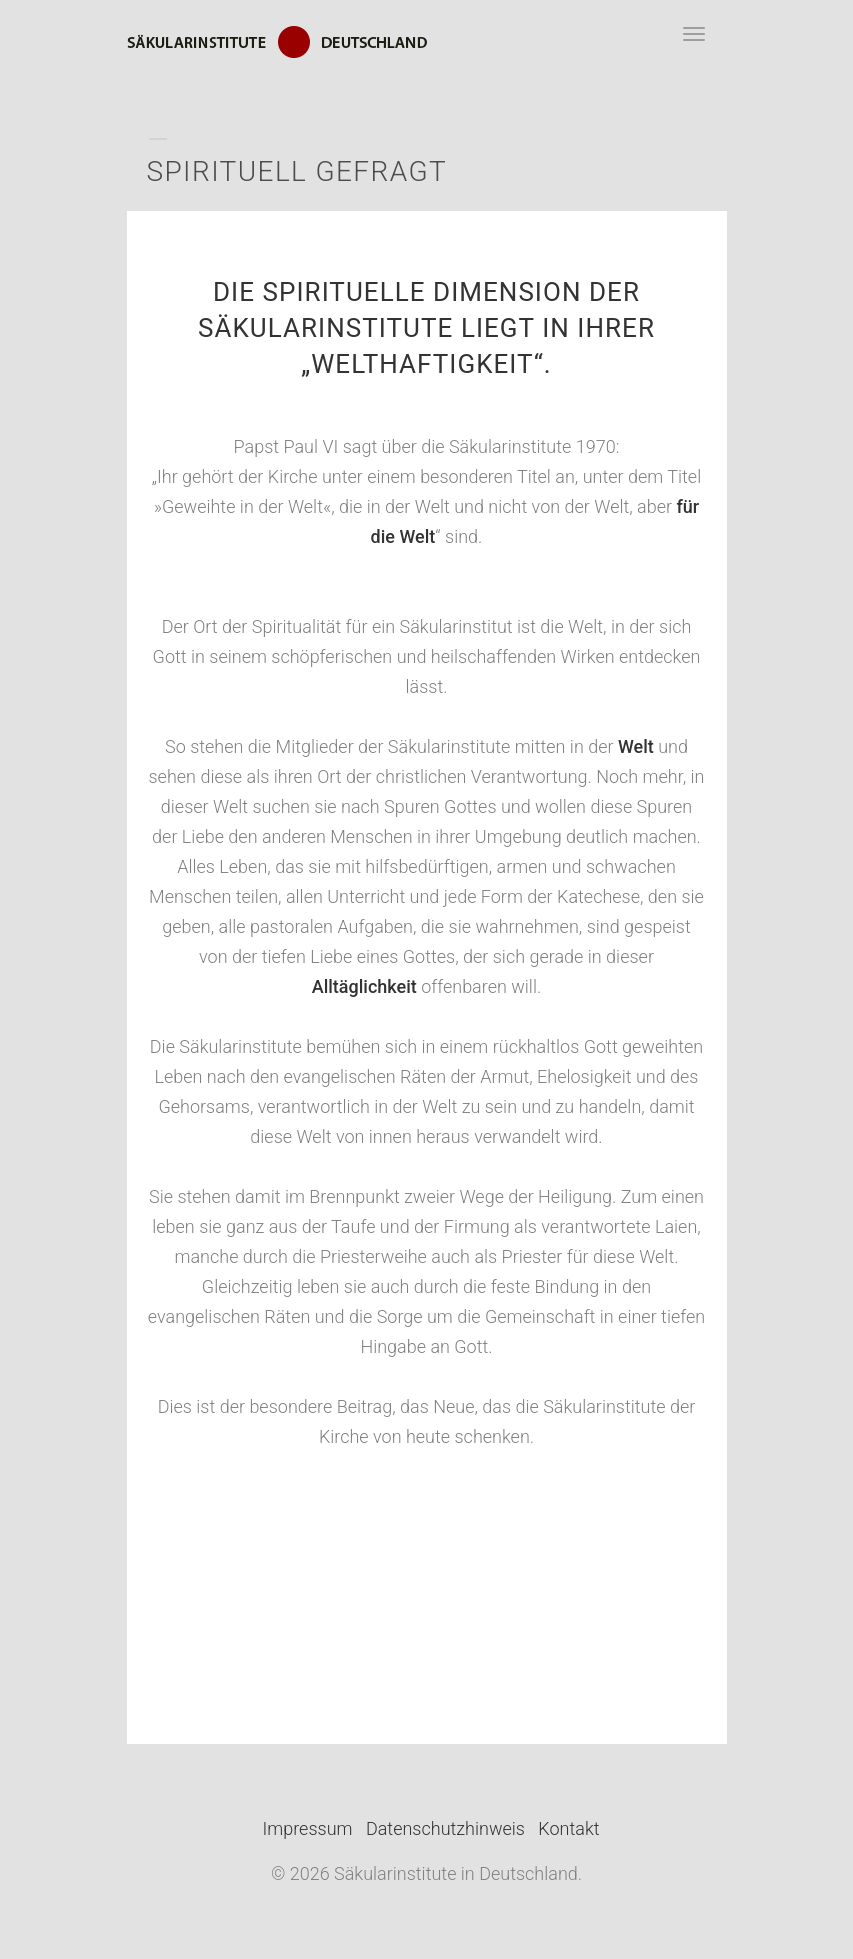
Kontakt (568, 1828)
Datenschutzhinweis (445, 1828)
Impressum (308, 1828)
